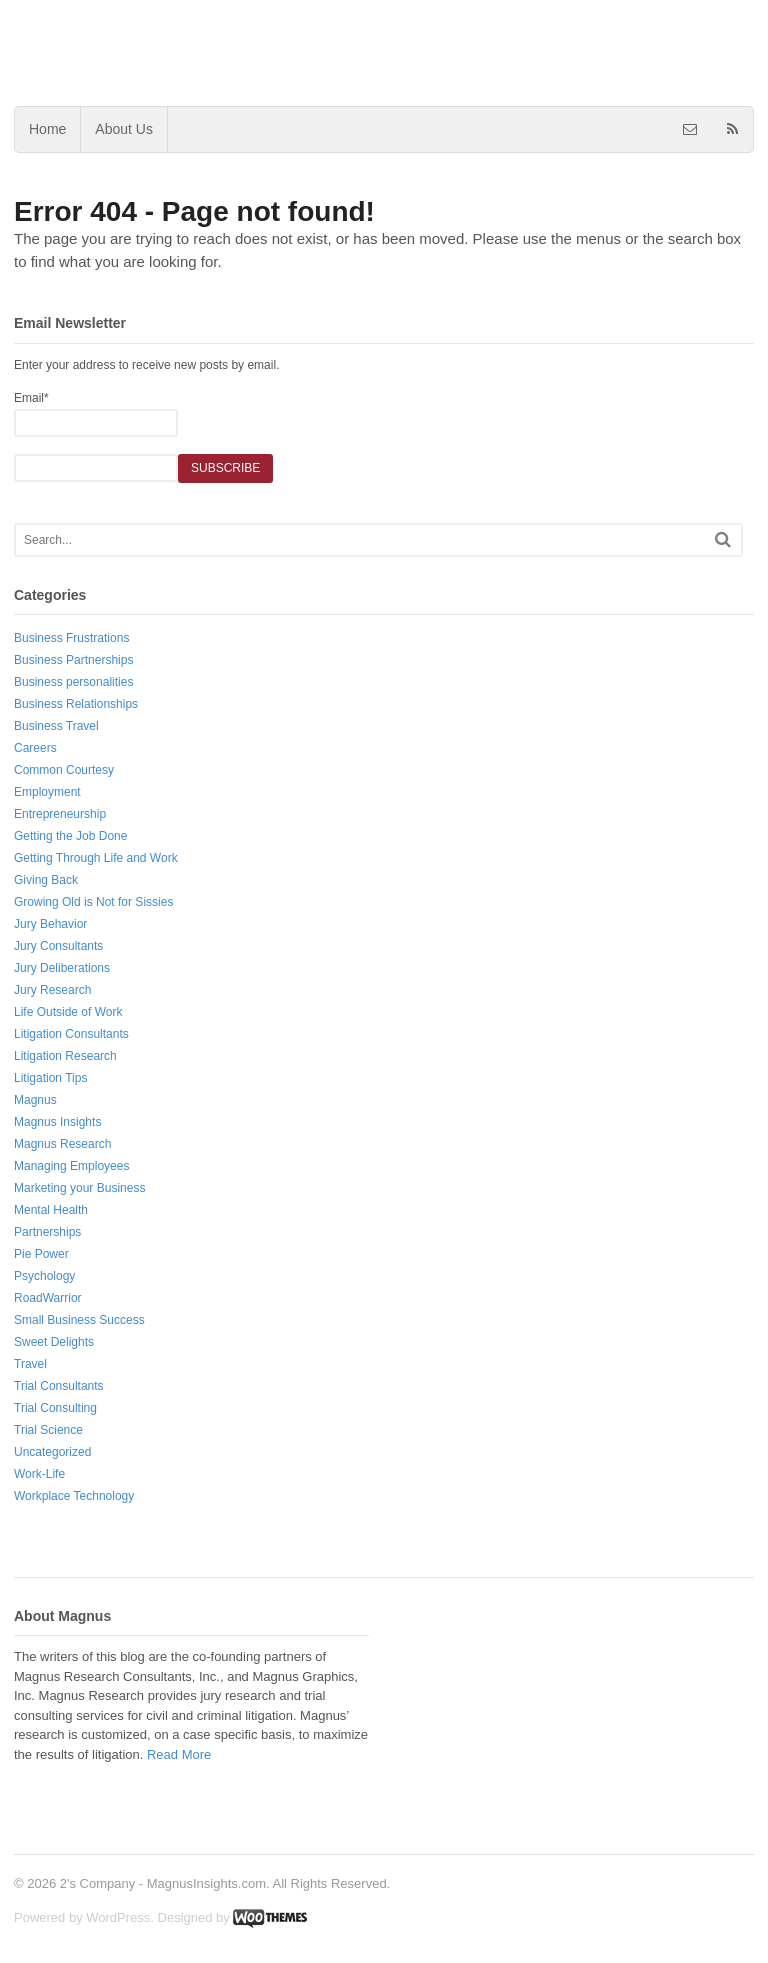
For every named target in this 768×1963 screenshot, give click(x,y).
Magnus (35, 1100)
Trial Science (48, 1430)
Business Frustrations (71, 638)
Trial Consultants (59, 1386)
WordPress (118, 1917)
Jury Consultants (58, 946)
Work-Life (39, 1474)
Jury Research (52, 990)
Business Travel (56, 726)
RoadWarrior (48, 1298)
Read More (179, 1754)
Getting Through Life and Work (96, 858)
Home (47, 129)
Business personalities (73, 682)
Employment (47, 792)
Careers (35, 748)
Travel (30, 1364)
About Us (124, 129)
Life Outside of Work (68, 1012)
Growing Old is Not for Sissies (93, 902)
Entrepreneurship (60, 814)
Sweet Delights (54, 1342)
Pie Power (41, 1254)
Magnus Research (62, 1144)
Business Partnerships (73, 660)
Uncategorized (52, 1452)
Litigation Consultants (71, 1034)
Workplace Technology (74, 1496)
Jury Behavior (50, 924)
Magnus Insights (57, 1122)
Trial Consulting (55, 1408)
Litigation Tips (50, 1078)
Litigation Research (65, 1056)
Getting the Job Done (70, 836)
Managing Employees (71, 1166)
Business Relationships (76, 704)
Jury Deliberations (62, 968)
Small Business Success (79, 1320)
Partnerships (47, 1232)
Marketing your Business (79, 1188)
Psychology (44, 1276)
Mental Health (51, 1210)
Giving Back (46, 880)
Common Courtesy (64, 770)
